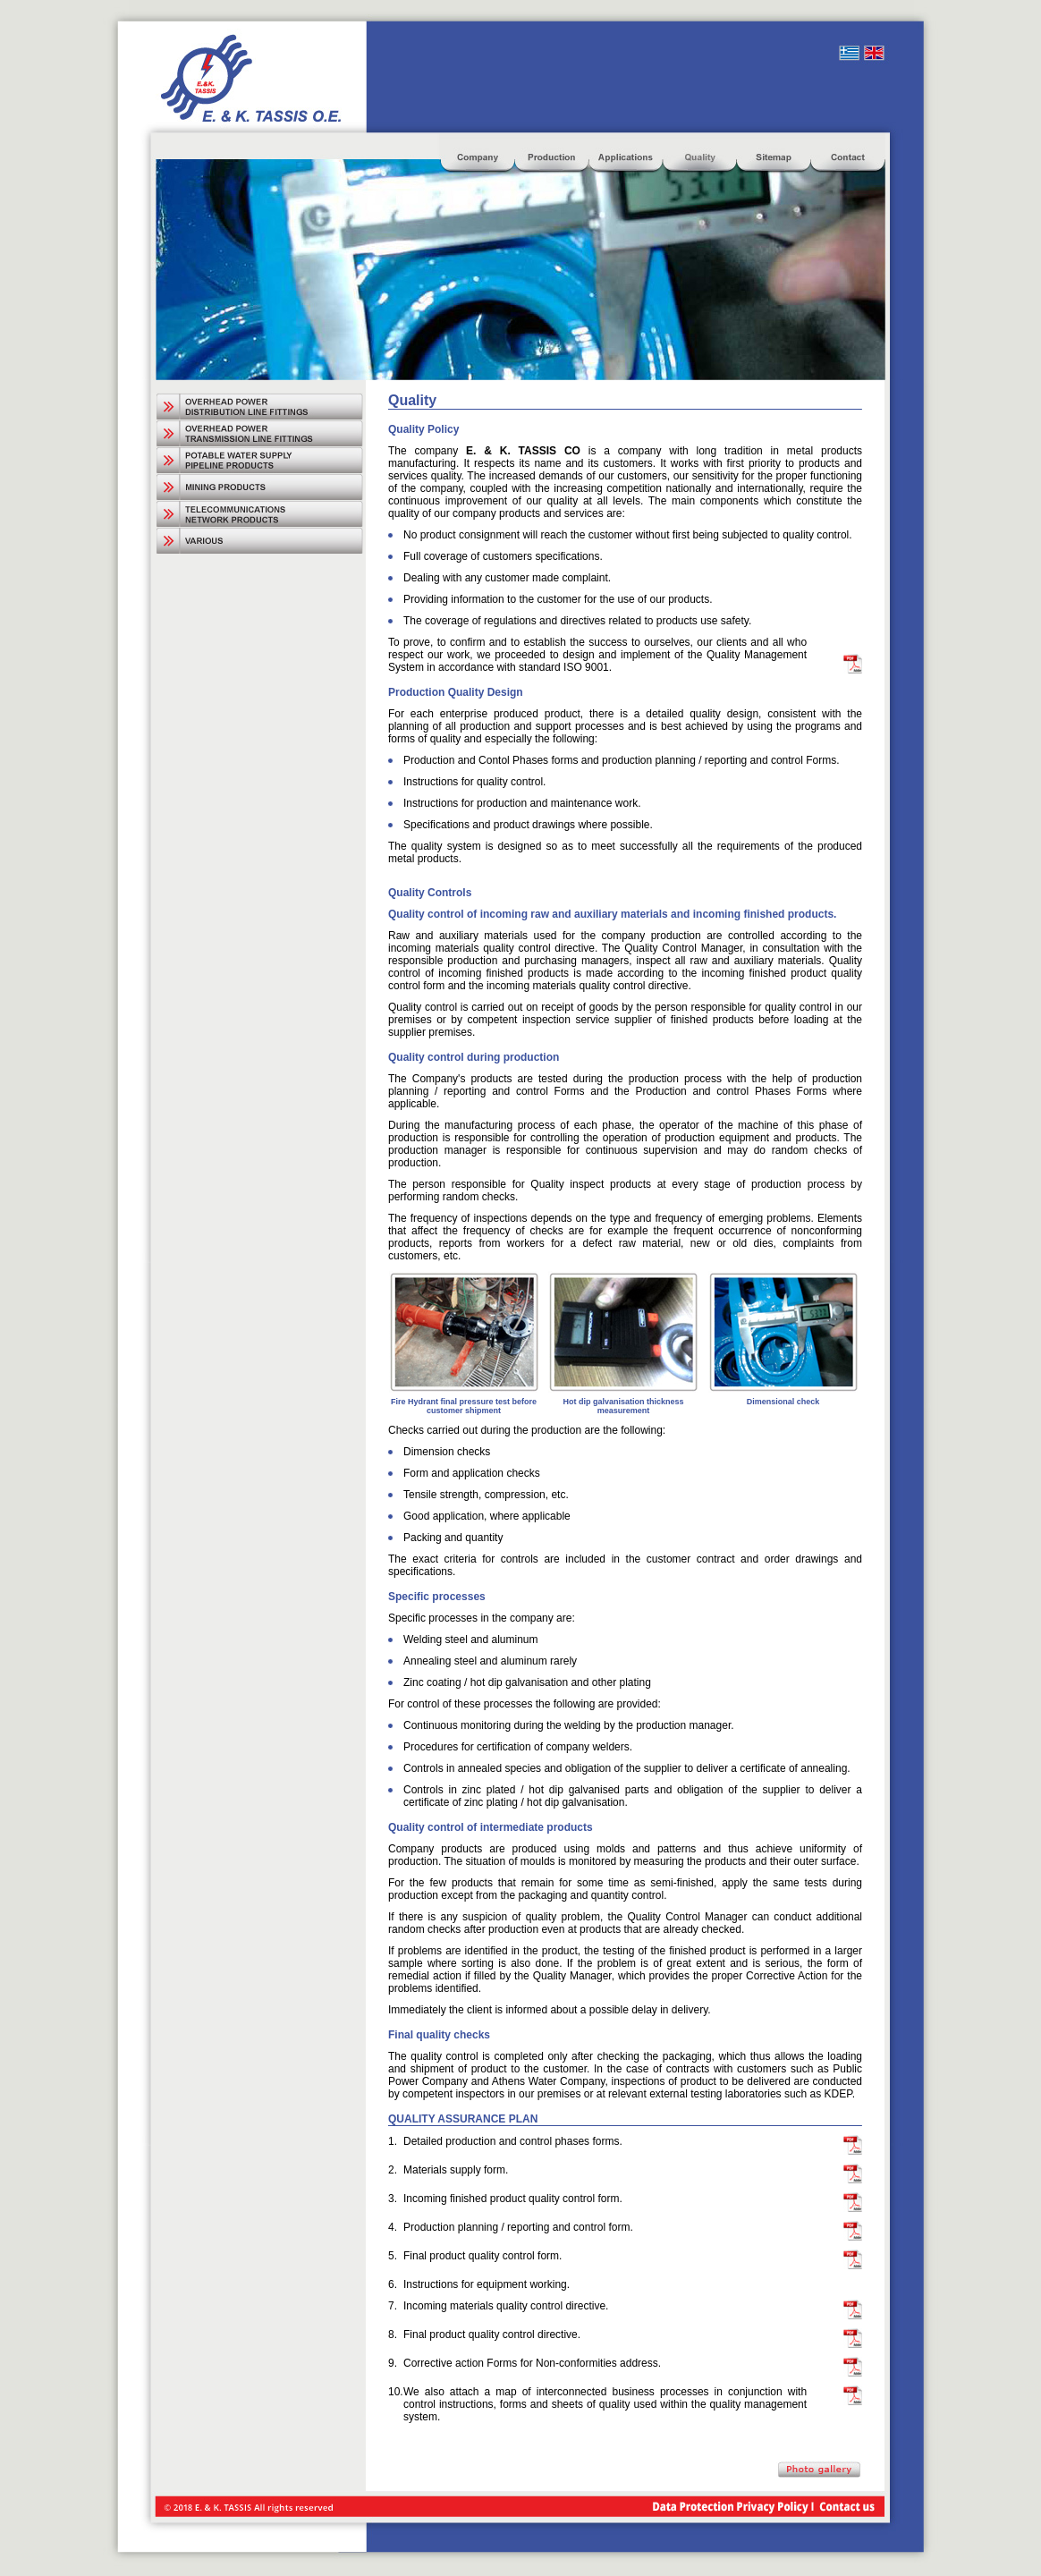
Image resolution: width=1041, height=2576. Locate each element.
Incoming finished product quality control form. (512, 2198)
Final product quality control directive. (491, 2334)
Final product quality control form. (482, 2256)
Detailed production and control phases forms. (512, 2141)
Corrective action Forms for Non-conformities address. (532, 2363)
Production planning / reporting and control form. (518, 2227)
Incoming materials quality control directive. (505, 2306)
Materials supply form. (455, 2170)
